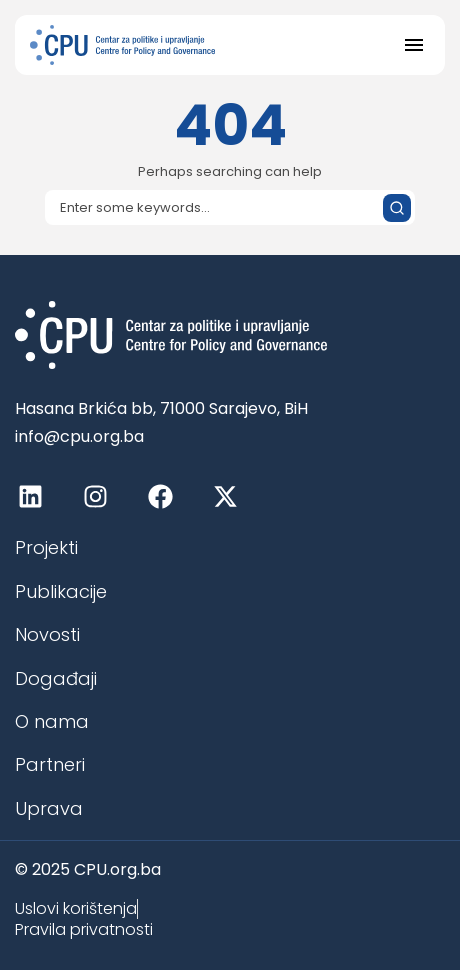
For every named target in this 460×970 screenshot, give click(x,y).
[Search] (230, 207)
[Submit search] (397, 208)
